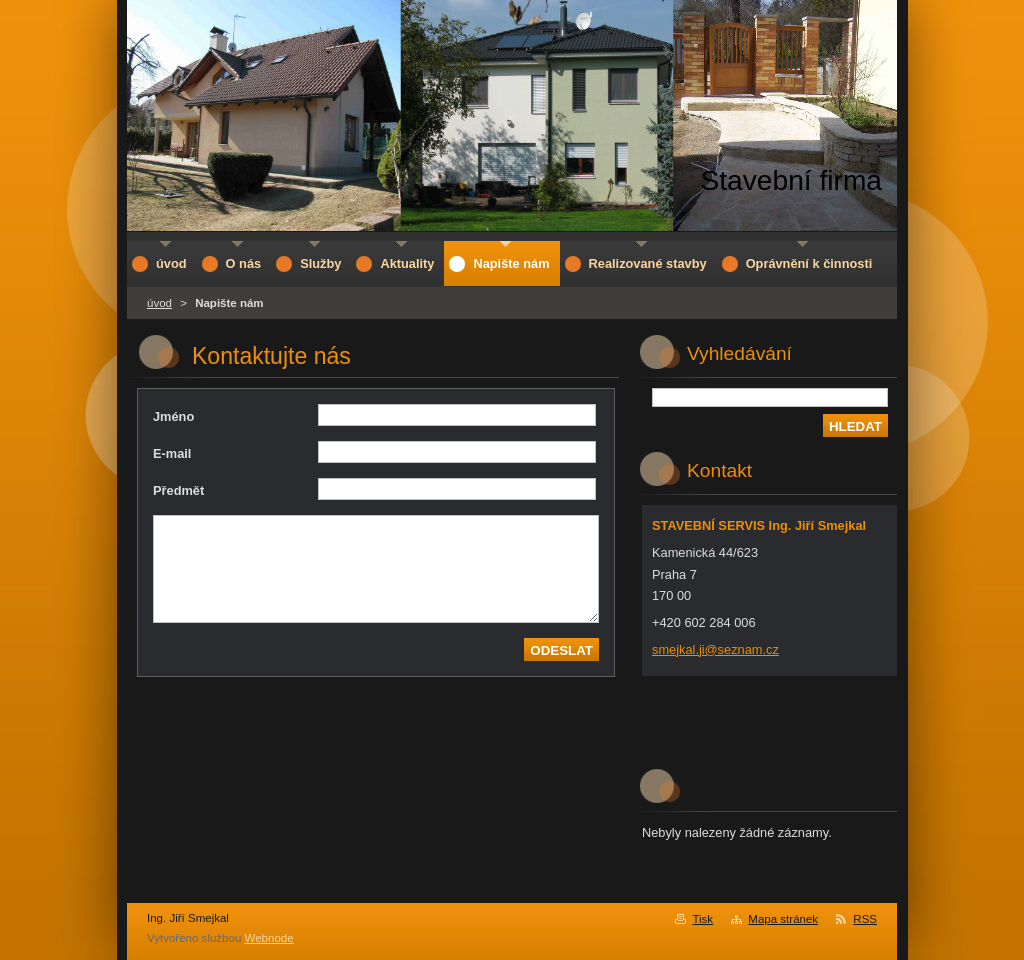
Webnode (269, 938)
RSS (865, 919)
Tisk (702, 919)
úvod (159, 303)
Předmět (178, 490)
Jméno (173, 416)
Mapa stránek (783, 919)
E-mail (172, 453)
